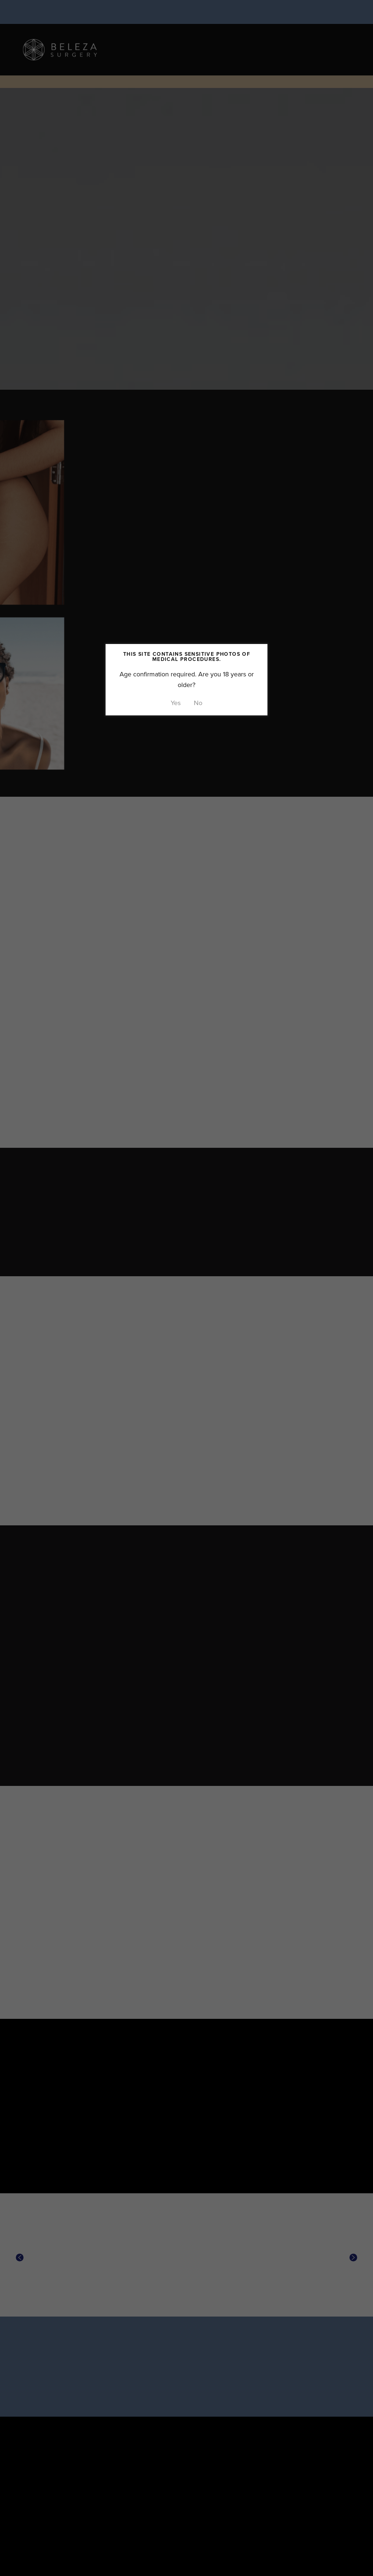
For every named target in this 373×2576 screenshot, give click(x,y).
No (198, 702)
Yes (176, 702)
